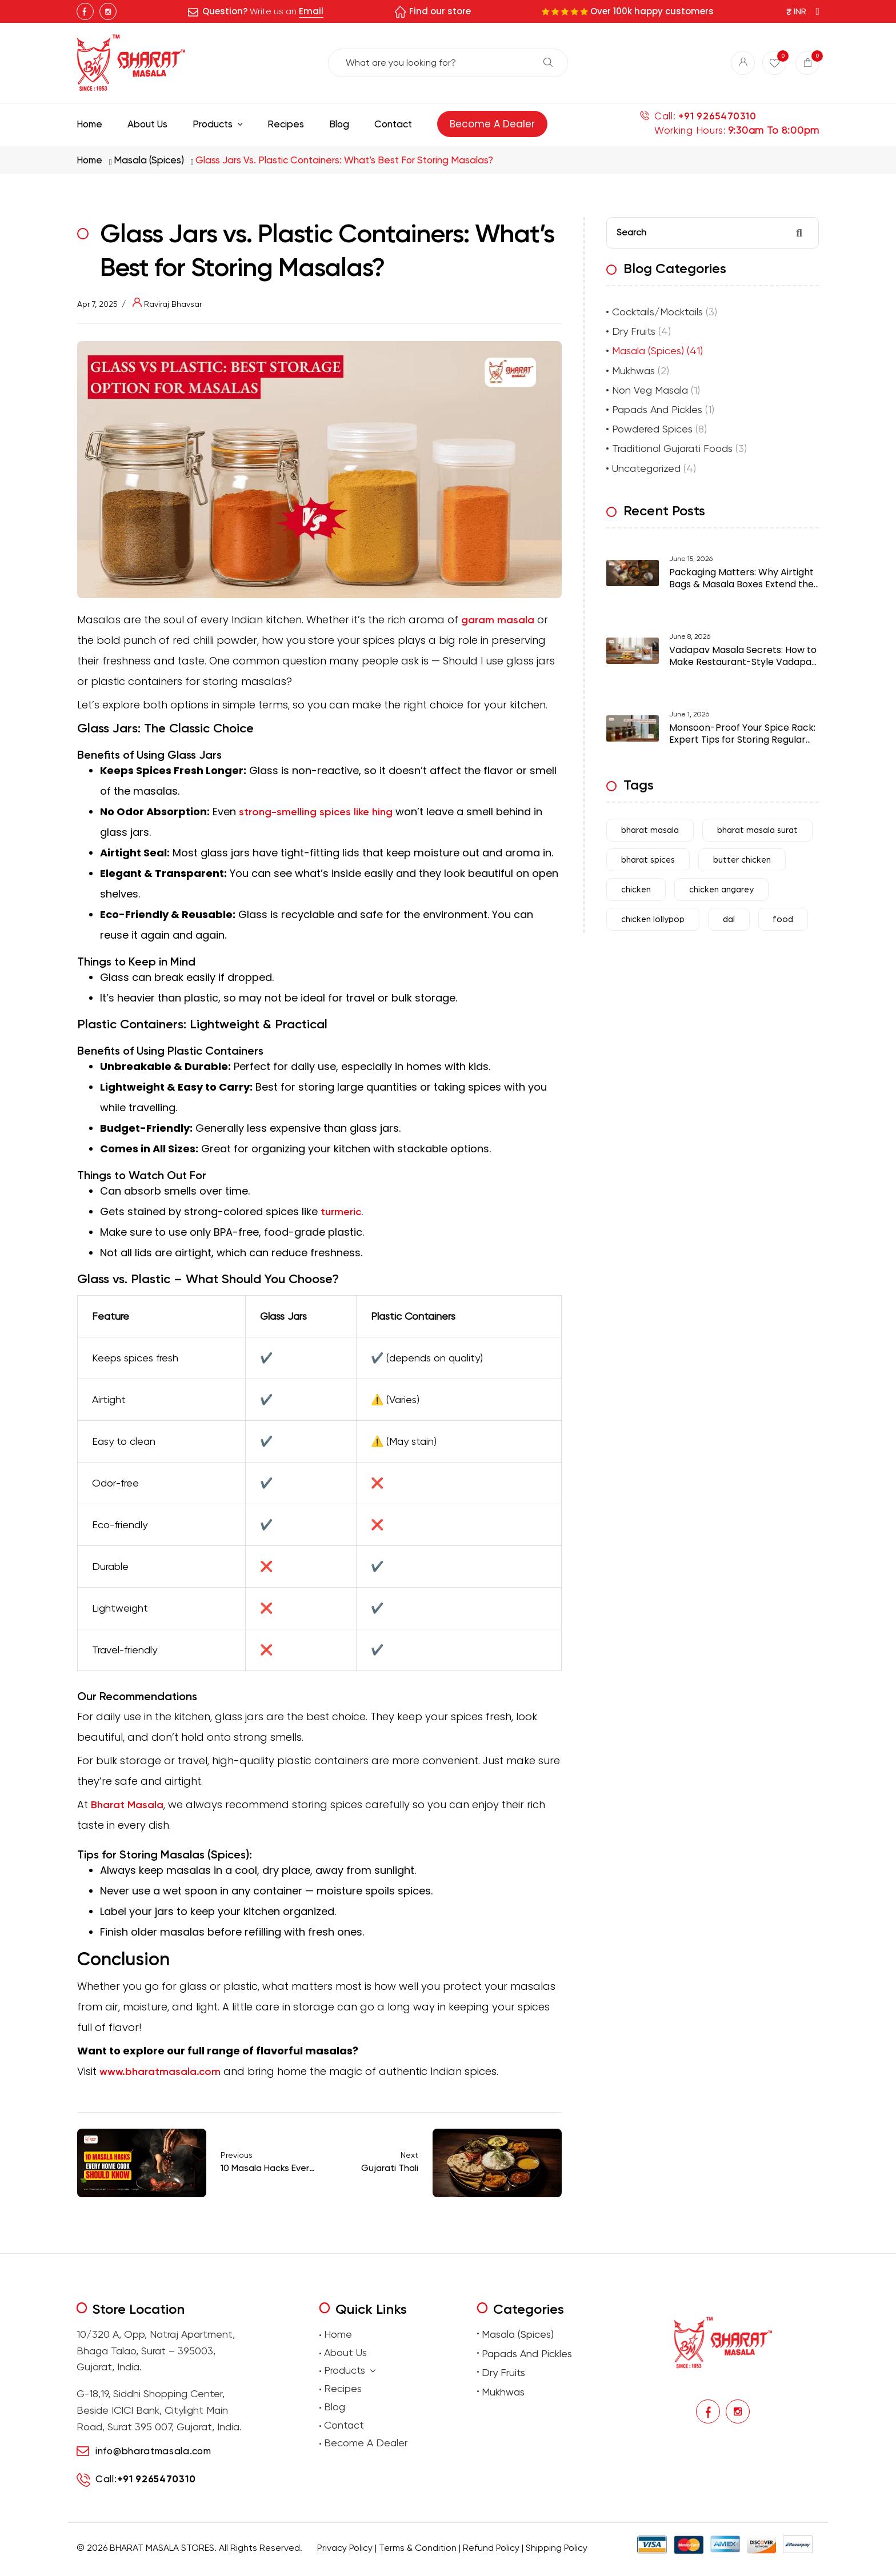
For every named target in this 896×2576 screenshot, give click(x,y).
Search (548, 62)
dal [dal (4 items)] (729, 919)
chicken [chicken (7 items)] (636, 890)
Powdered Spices (652, 429)
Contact (344, 2425)
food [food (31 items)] (783, 919)
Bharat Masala (127, 1804)
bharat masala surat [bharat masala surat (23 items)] (757, 830)
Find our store (440, 11)
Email (311, 11)
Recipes (343, 2388)
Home (89, 160)
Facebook (85, 11)
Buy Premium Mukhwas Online (569, 2565)
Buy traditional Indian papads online (390, 2565)
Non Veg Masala (650, 390)
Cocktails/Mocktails (657, 312)
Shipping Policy (556, 2547)
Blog (334, 2407)
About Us (345, 2352)
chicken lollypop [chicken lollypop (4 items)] (653, 919)
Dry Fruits (633, 331)
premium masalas (311, 2565)
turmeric (341, 1211)
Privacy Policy (345, 2547)
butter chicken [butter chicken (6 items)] (742, 860)
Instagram (108, 11)
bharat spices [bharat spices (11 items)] (648, 860)
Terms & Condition (418, 2547)
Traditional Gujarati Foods (672, 448)
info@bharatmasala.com (153, 2451)
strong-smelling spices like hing (316, 812)
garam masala (497, 620)
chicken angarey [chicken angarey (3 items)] (721, 890)
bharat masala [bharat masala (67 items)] (650, 830)
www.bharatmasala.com (160, 2071)
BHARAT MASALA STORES (162, 2547)
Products (349, 2370)
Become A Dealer (365, 2443)
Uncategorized (646, 468)
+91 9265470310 (717, 116)
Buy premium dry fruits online (485, 2565)
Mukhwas (633, 370)
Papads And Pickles (657, 409)
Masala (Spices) (149, 160)
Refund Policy (491, 2547)
